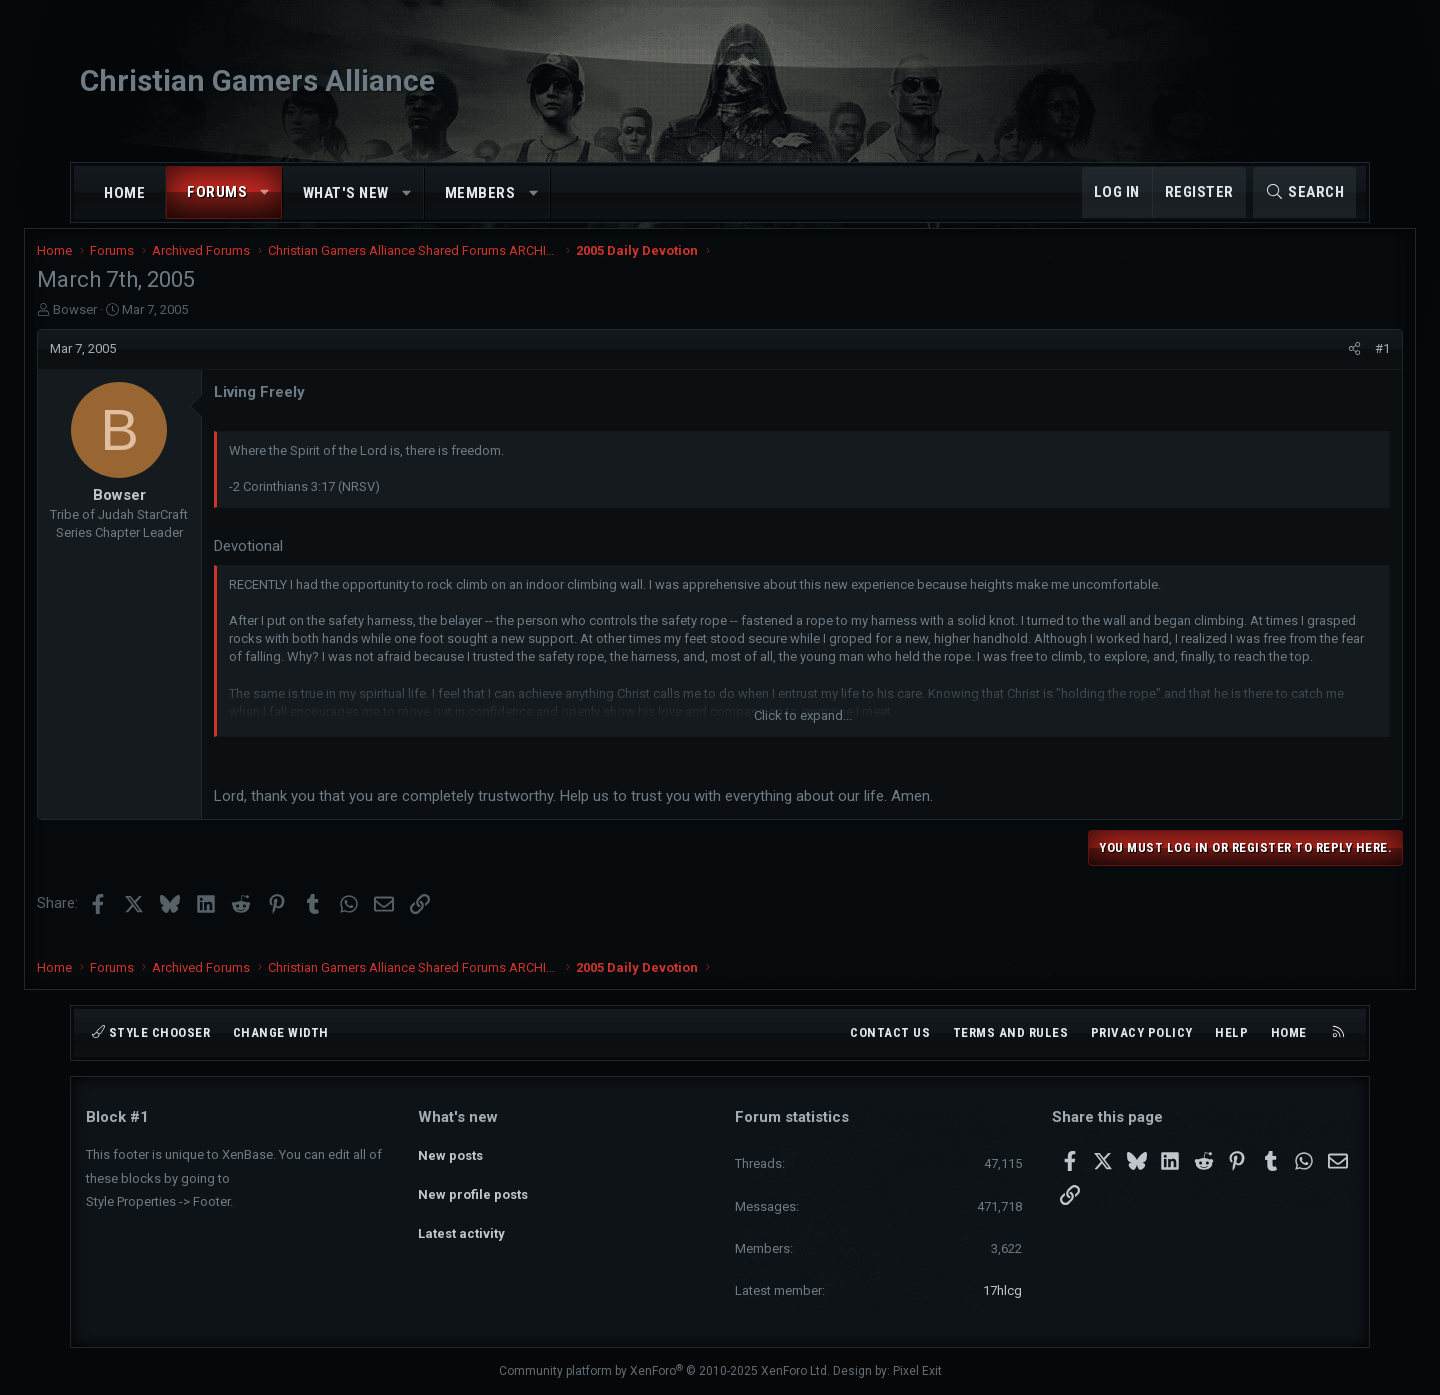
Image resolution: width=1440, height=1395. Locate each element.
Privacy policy (1142, 1032)
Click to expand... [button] (803, 729)
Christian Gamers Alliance (257, 80)
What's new (346, 193)
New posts (450, 1152)
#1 (1333, 361)
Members (480, 193)
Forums (217, 192)
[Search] (1304, 192)
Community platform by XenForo (664, 1371)
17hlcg (1002, 1290)
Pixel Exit (917, 1371)
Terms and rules (1011, 1032)
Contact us (890, 1032)
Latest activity (461, 1224)
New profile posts (473, 1188)
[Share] (1305, 362)
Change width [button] (281, 1032)
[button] (265, 192)
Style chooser (151, 1032)
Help (1231, 1032)
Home (124, 193)
